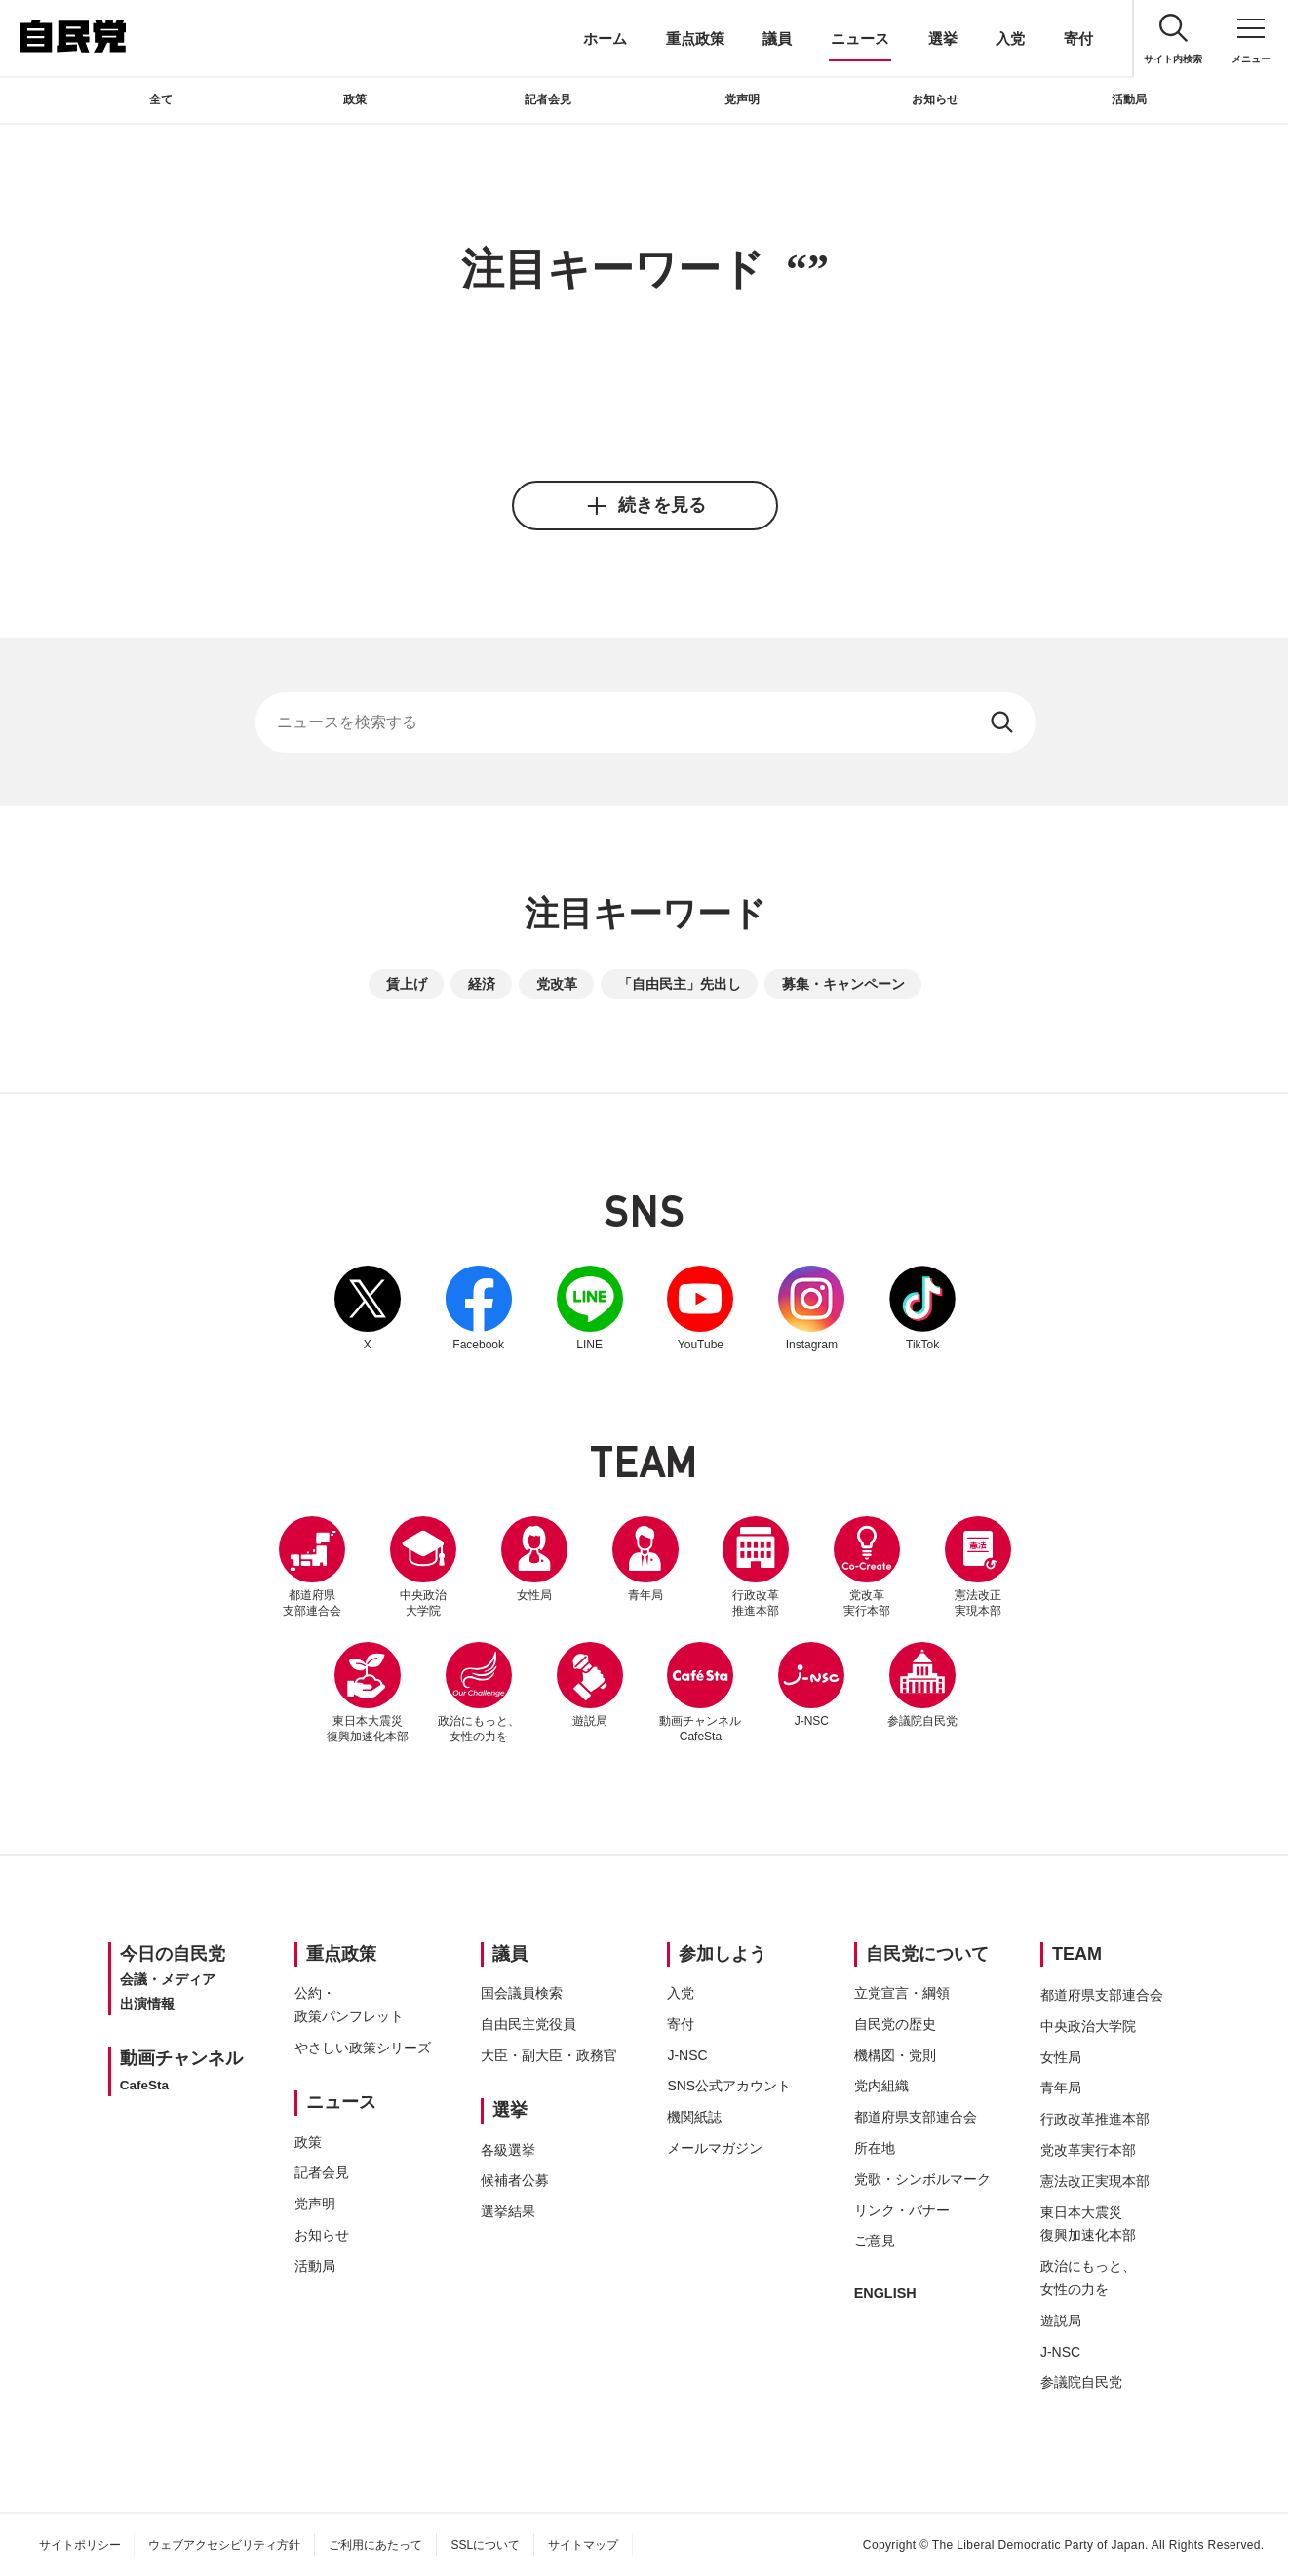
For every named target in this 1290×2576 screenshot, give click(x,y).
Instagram (812, 1308)
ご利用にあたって (375, 2545)
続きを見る (645, 506)
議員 (777, 38)
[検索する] (1004, 722)
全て (161, 99)
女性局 (534, 1559)
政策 (355, 99)
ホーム (605, 38)
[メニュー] (1251, 39)
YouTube (701, 1308)
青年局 (645, 1559)
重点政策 (695, 38)
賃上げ (406, 984)
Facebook (479, 1308)
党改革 (556, 984)
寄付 (1078, 38)
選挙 (943, 38)
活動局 (1129, 99)
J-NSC (812, 1685)
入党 (1010, 38)
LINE (590, 1308)
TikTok (923, 1308)
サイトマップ (583, 2545)
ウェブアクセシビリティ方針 (224, 2545)
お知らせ (935, 99)
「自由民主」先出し (679, 984)
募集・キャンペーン (843, 984)
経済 (481, 984)
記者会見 (548, 99)
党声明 (742, 99)
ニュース (860, 38)
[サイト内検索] (645, 722)
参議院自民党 (923, 1685)
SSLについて (485, 2545)
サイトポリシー (80, 2545)
